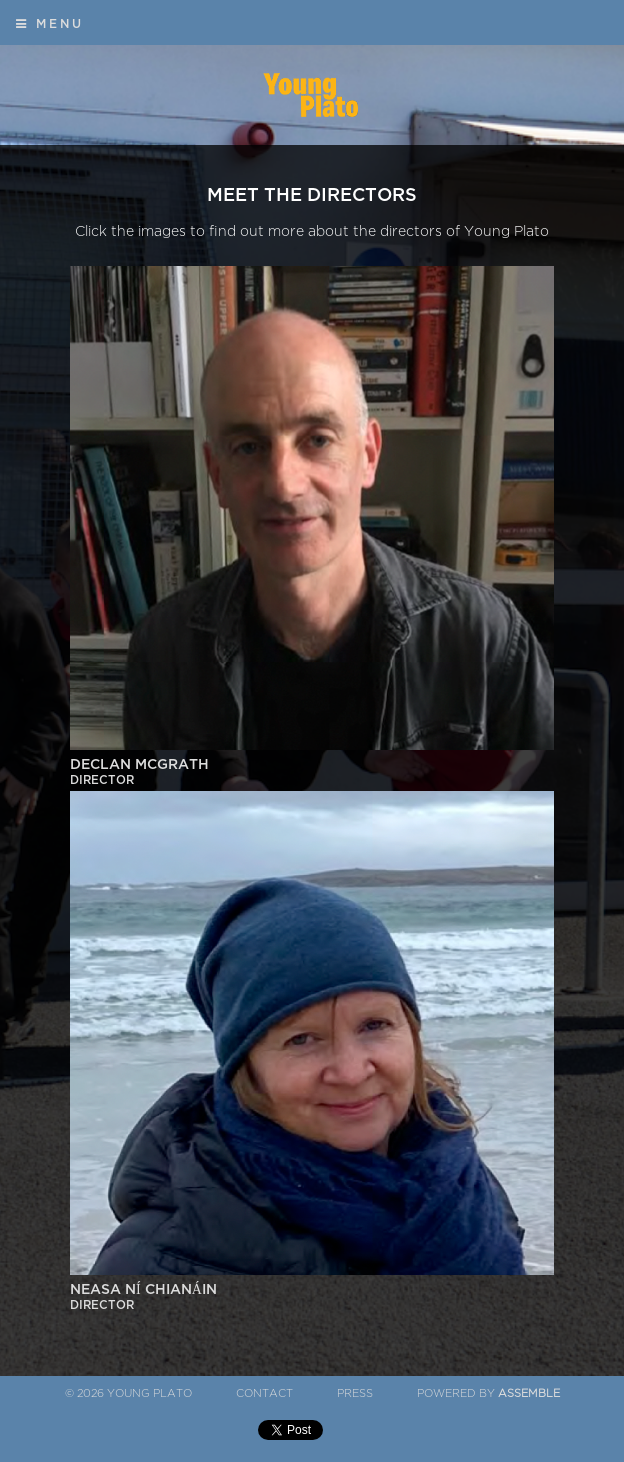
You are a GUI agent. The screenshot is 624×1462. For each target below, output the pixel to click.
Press (355, 1393)
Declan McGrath (312, 773)
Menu (50, 24)
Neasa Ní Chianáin (312, 1298)
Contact (264, 1393)
